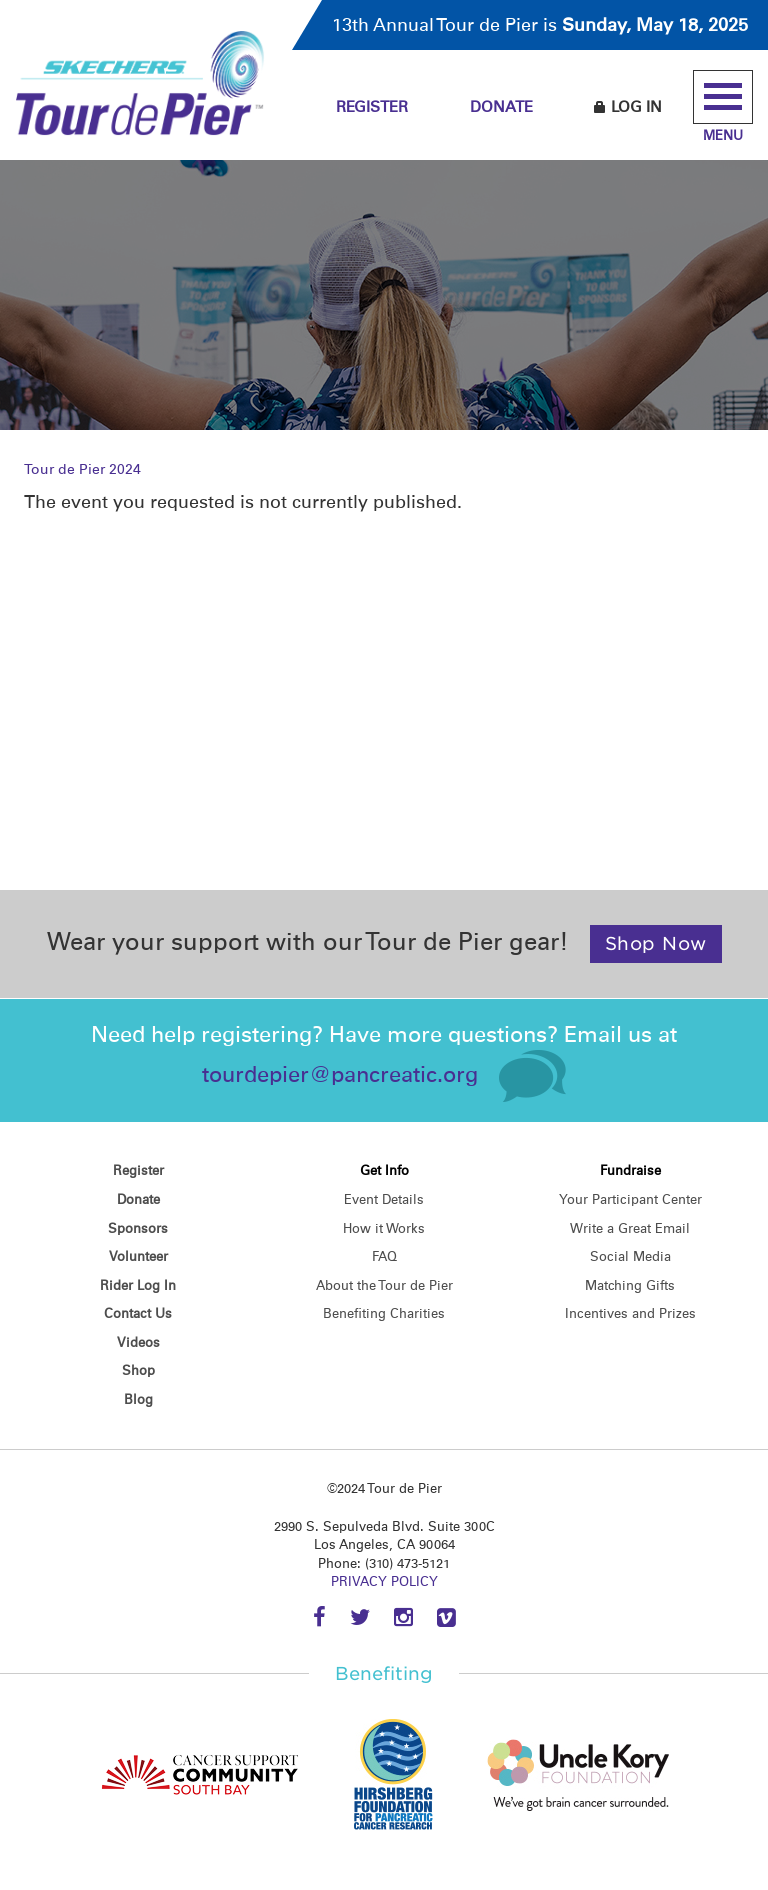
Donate (501, 107)
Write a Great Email (630, 1228)
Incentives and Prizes (630, 1313)
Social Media (630, 1256)
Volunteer (138, 1256)
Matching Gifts (630, 1285)
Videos (138, 1342)
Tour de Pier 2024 (82, 469)
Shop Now (656, 943)
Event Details (384, 1199)
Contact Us (138, 1313)
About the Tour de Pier (384, 1285)
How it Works (384, 1228)
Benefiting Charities (384, 1313)
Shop (138, 1370)
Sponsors (138, 1228)
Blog (138, 1399)
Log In (628, 107)
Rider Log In (138, 1285)
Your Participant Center (630, 1199)
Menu (723, 106)
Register (372, 107)
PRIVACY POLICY (384, 1581)
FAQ (384, 1256)
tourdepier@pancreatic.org (340, 1074)
